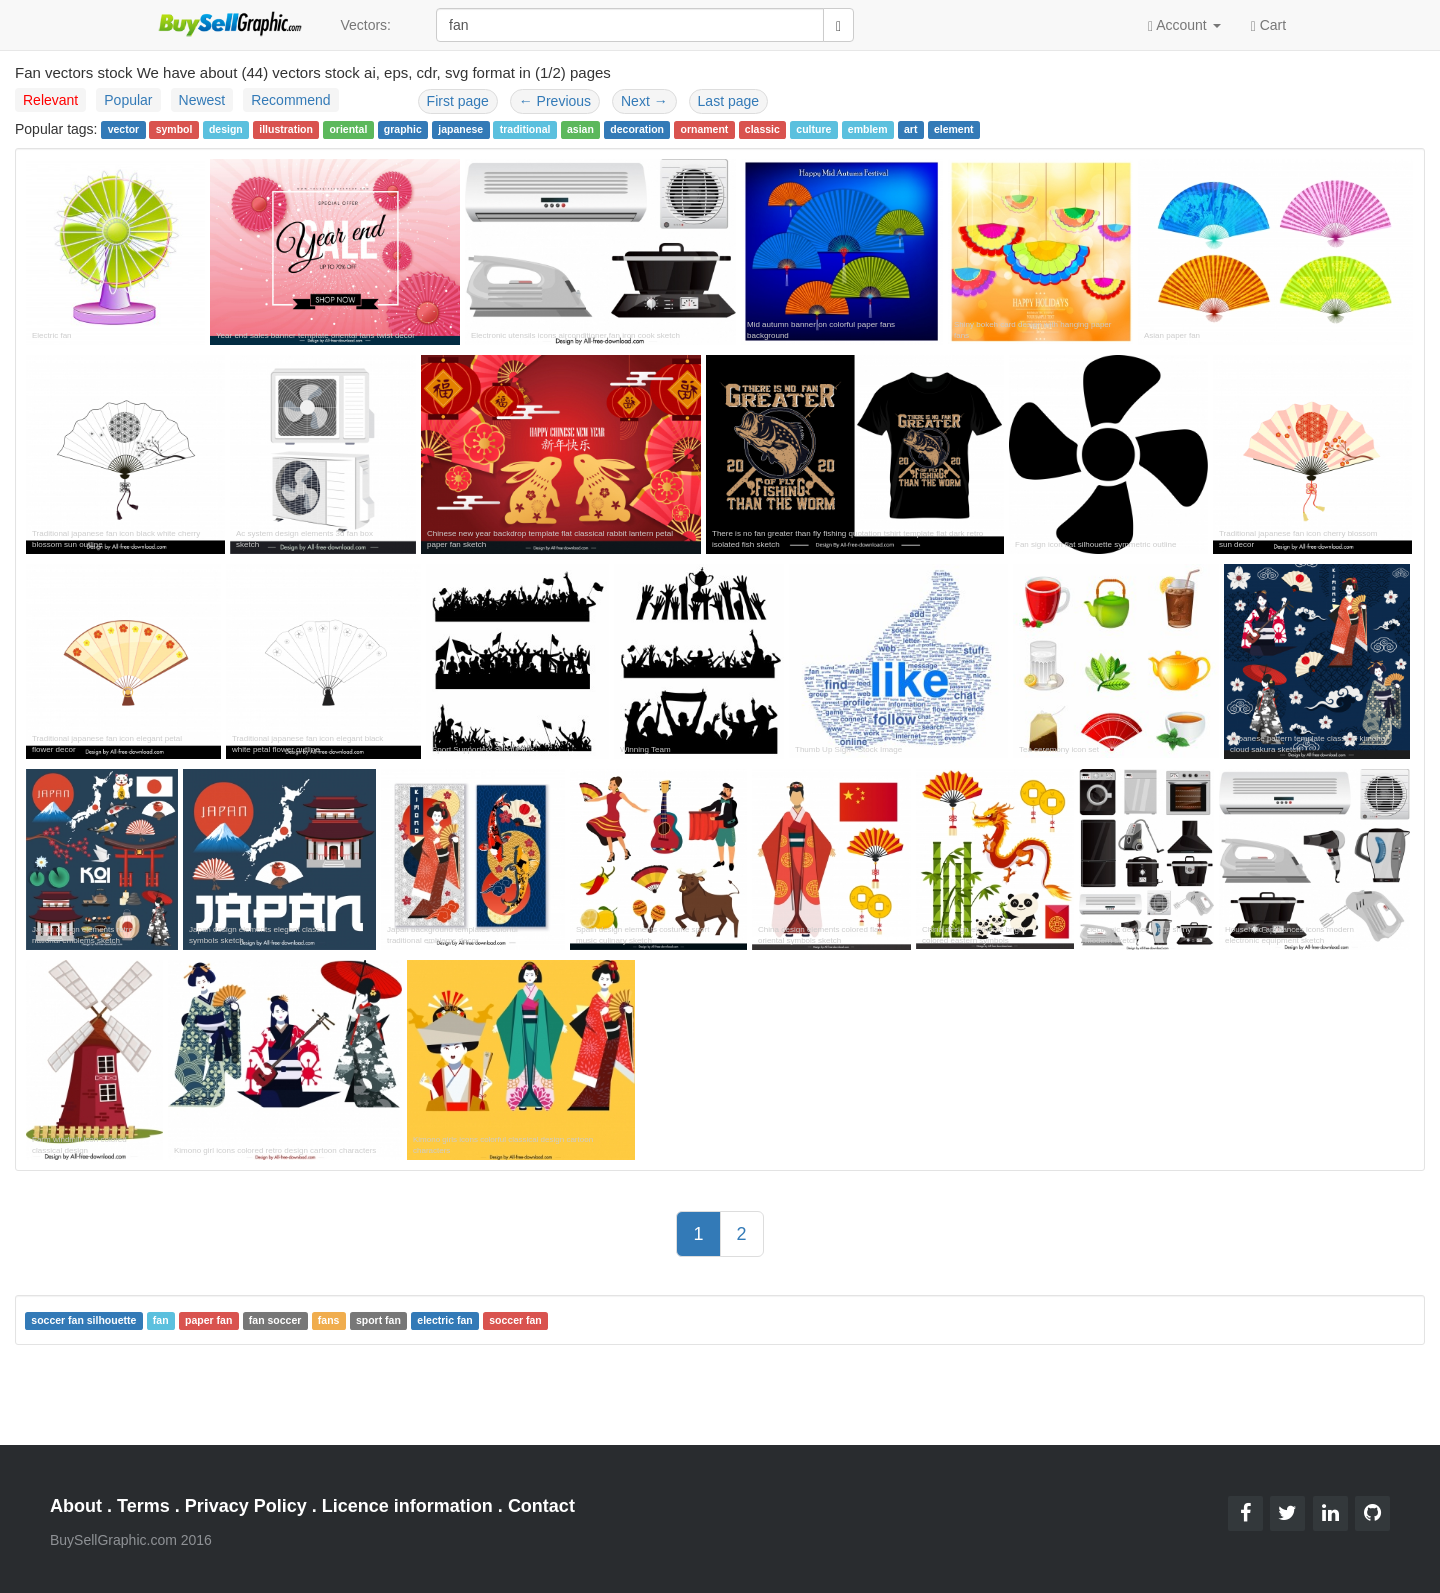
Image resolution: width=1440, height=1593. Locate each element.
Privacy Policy (246, 1506)
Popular (128, 100)
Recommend (290, 100)
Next (644, 101)
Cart (1268, 24)
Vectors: (365, 25)
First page (458, 101)
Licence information (407, 1506)
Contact (541, 1506)
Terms (143, 1506)
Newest (202, 100)
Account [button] (1184, 25)
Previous (555, 101)
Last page (729, 101)
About (76, 1506)
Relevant (50, 100)
